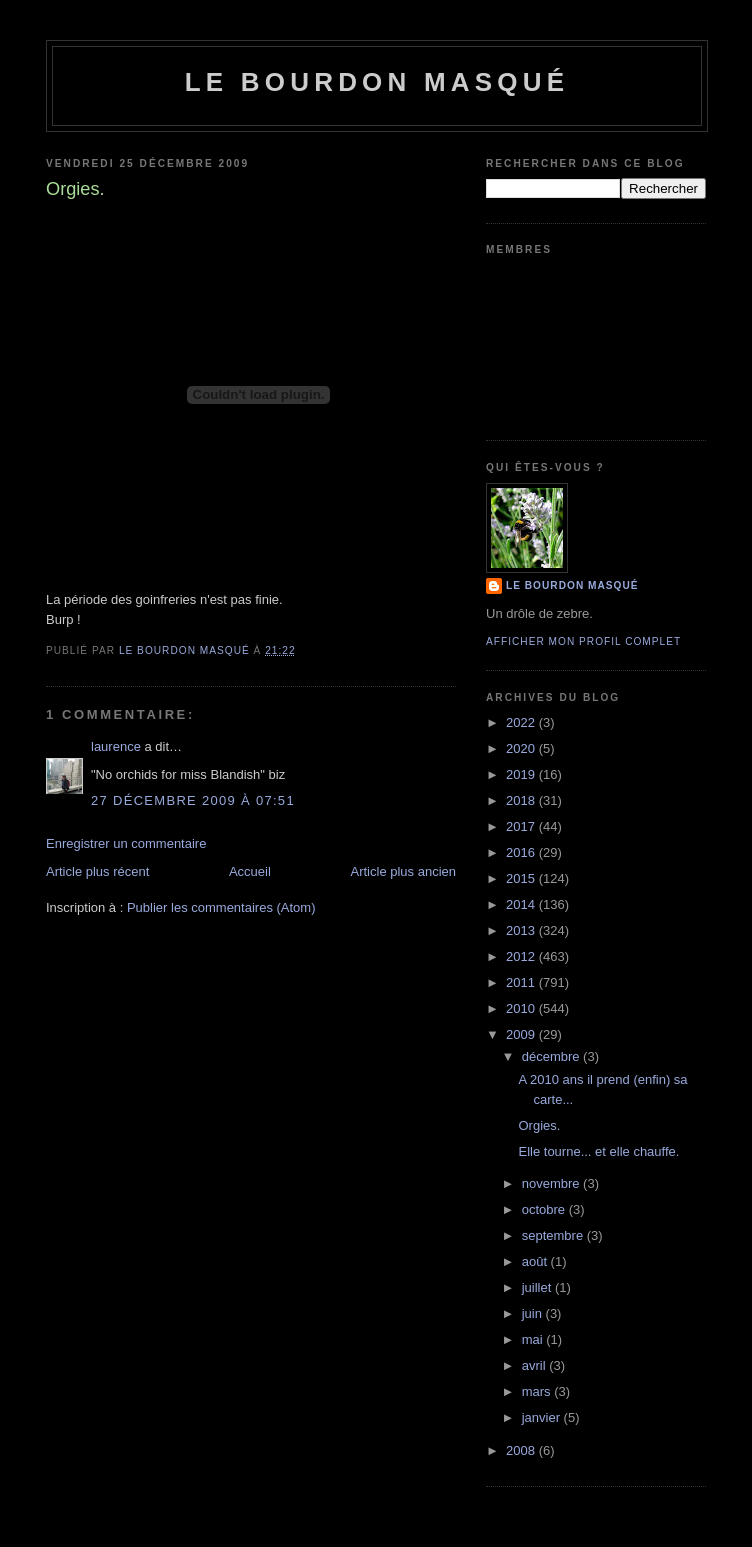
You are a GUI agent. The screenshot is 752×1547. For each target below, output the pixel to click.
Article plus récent (97, 871)
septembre (554, 1235)
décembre (552, 1056)
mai (534, 1339)
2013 (522, 930)
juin (534, 1313)
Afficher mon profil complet (583, 641)
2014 (522, 904)
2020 (522, 748)
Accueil (250, 871)
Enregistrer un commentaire (126, 843)
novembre (552, 1183)
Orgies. (539, 1125)
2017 (522, 826)
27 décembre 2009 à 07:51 (193, 800)
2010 (522, 1008)
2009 (522, 1034)
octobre (545, 1209)
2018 (522, 800)
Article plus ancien (404, 871)
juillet (538, 1287)
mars (538, 1391)
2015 (522, 878)
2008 (522, 1450)
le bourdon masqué (377, 82)
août (536, 1261)
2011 (522, 982)
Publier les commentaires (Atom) (221, 907)
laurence (116, 746)
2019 (522, 774)
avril (535, 1365)
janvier (543, 1417)
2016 (522, 852)
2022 (522, 722)
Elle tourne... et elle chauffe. (598, 1151)
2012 (522, 956)
